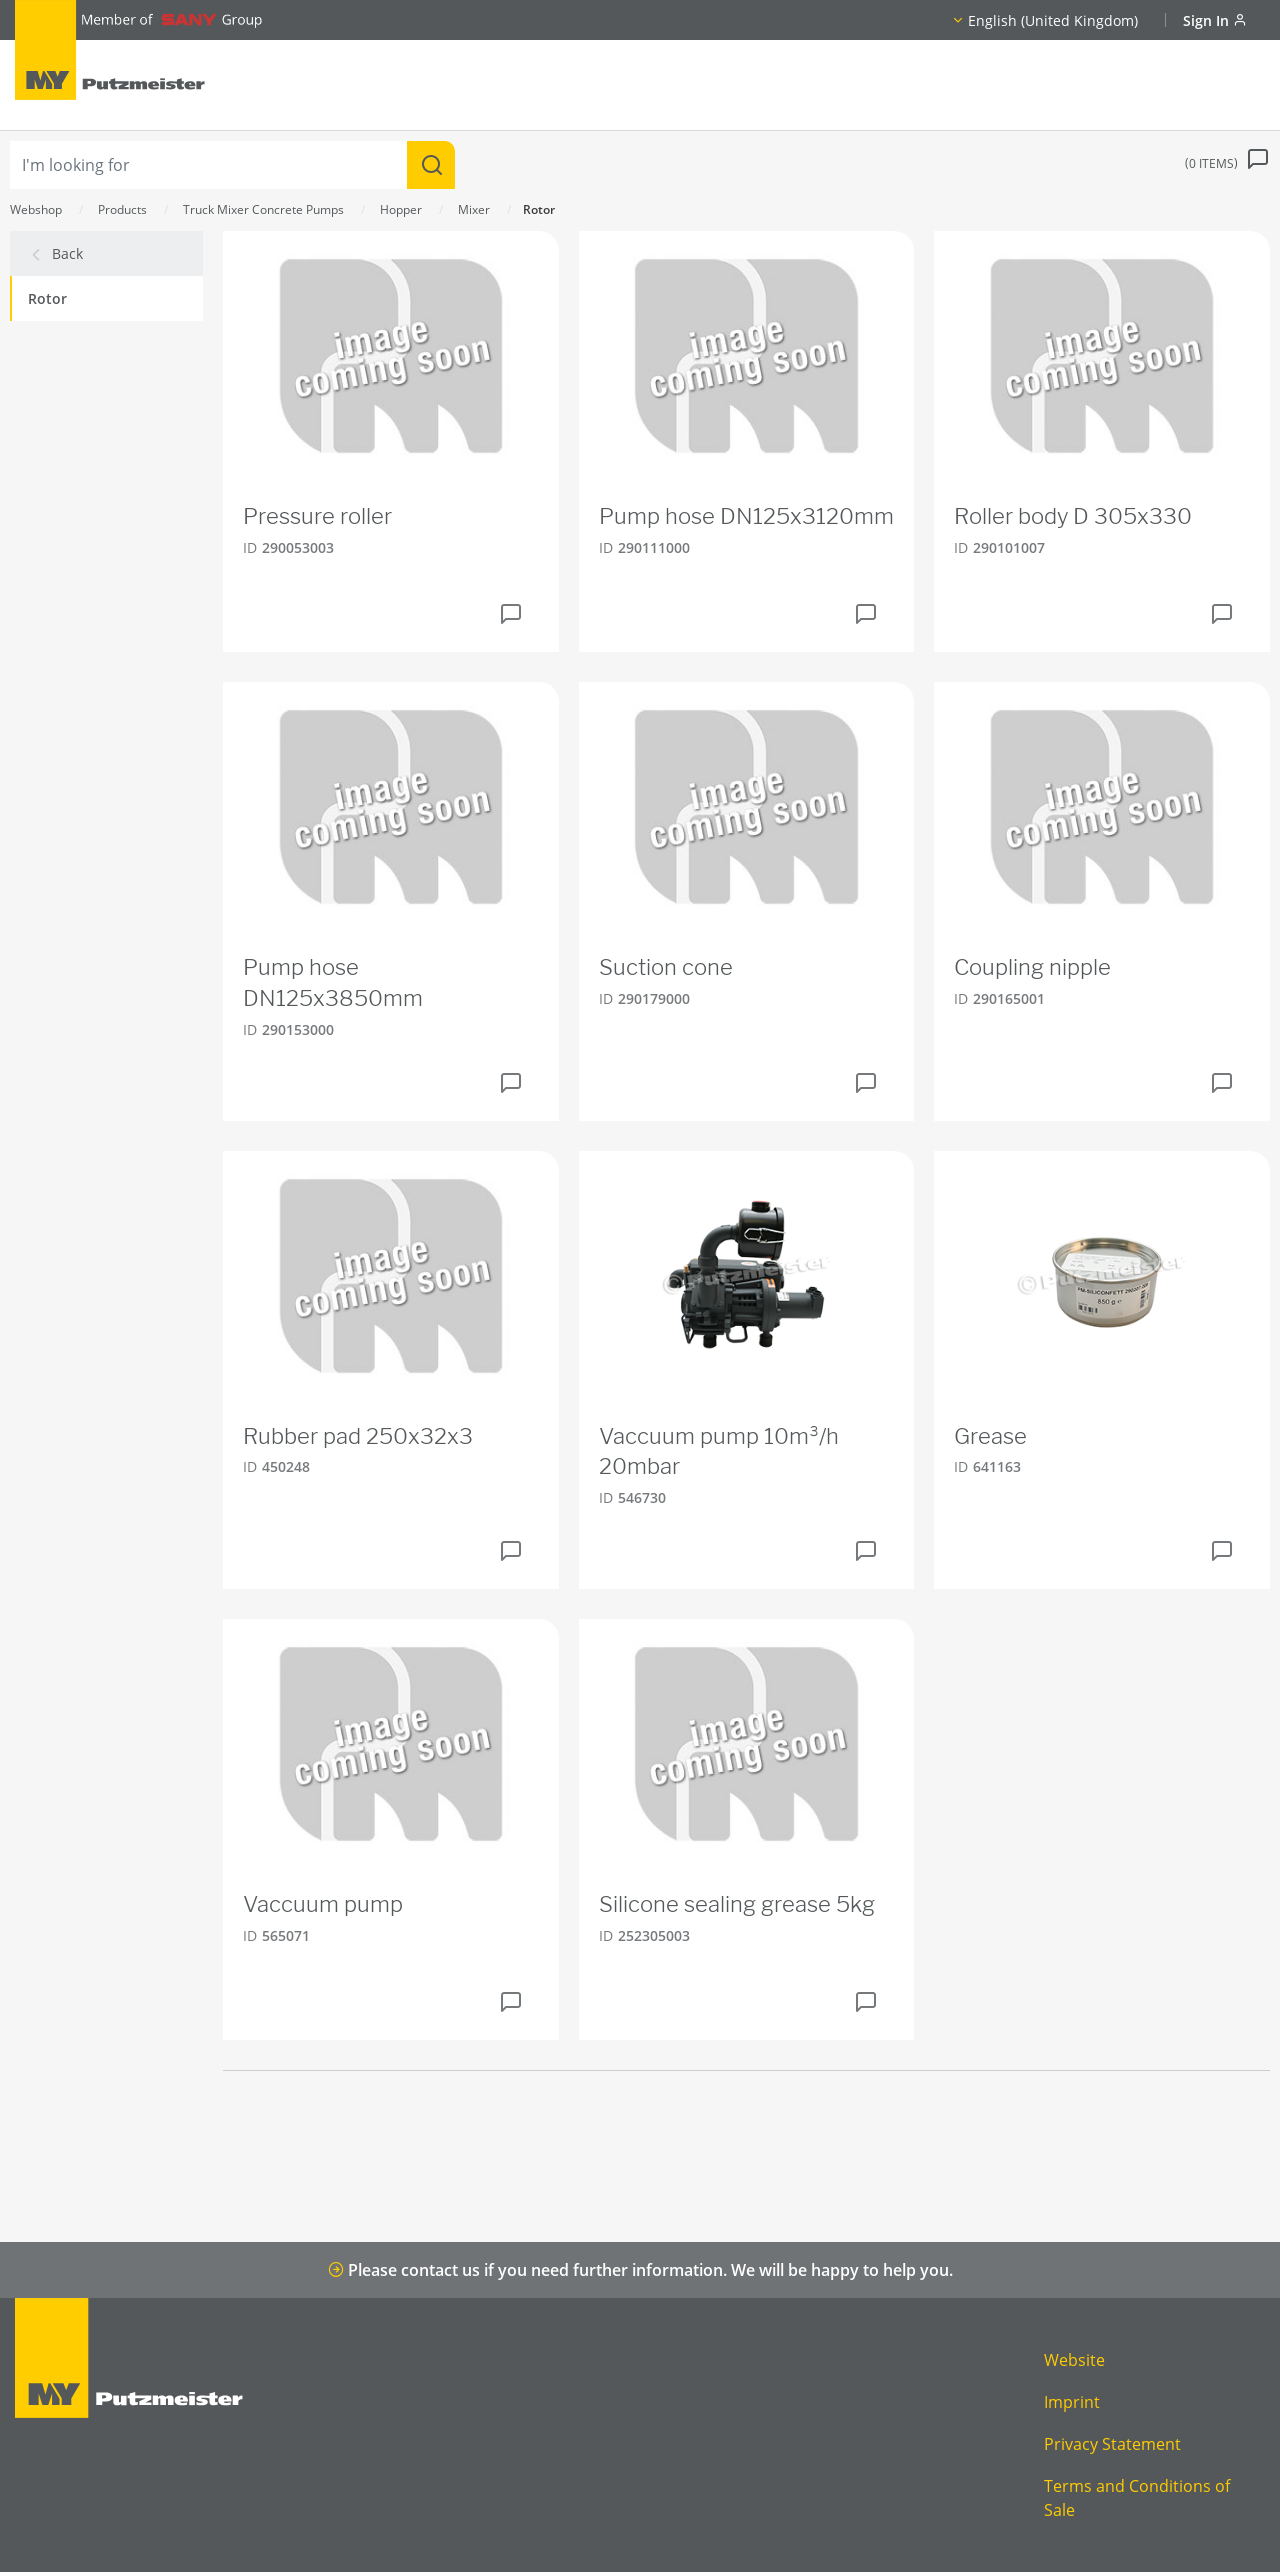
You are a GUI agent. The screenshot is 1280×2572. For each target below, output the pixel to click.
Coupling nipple (1032, 967)
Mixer (474, 209)
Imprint (1072, 2402)
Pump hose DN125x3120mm (746, 516)
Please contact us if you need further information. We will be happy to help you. (640, 2270)
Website (1074, 2360)
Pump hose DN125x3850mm (333, 982)
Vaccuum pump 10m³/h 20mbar (719, 1451)
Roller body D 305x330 (1073, 516)
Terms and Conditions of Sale (1137, 2498)
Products (122, 209)
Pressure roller (317, 516)
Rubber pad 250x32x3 (358, 1436)
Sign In (1215, 20)
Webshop (36, 209)
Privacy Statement (1112, 2444)
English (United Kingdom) (1053, 20)
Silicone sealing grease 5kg (737, 1904)
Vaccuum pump (323, 1904)
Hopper (401, 209)
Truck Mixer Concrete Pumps (263, 209)
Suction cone (666, 967)
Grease (990, 1436)
